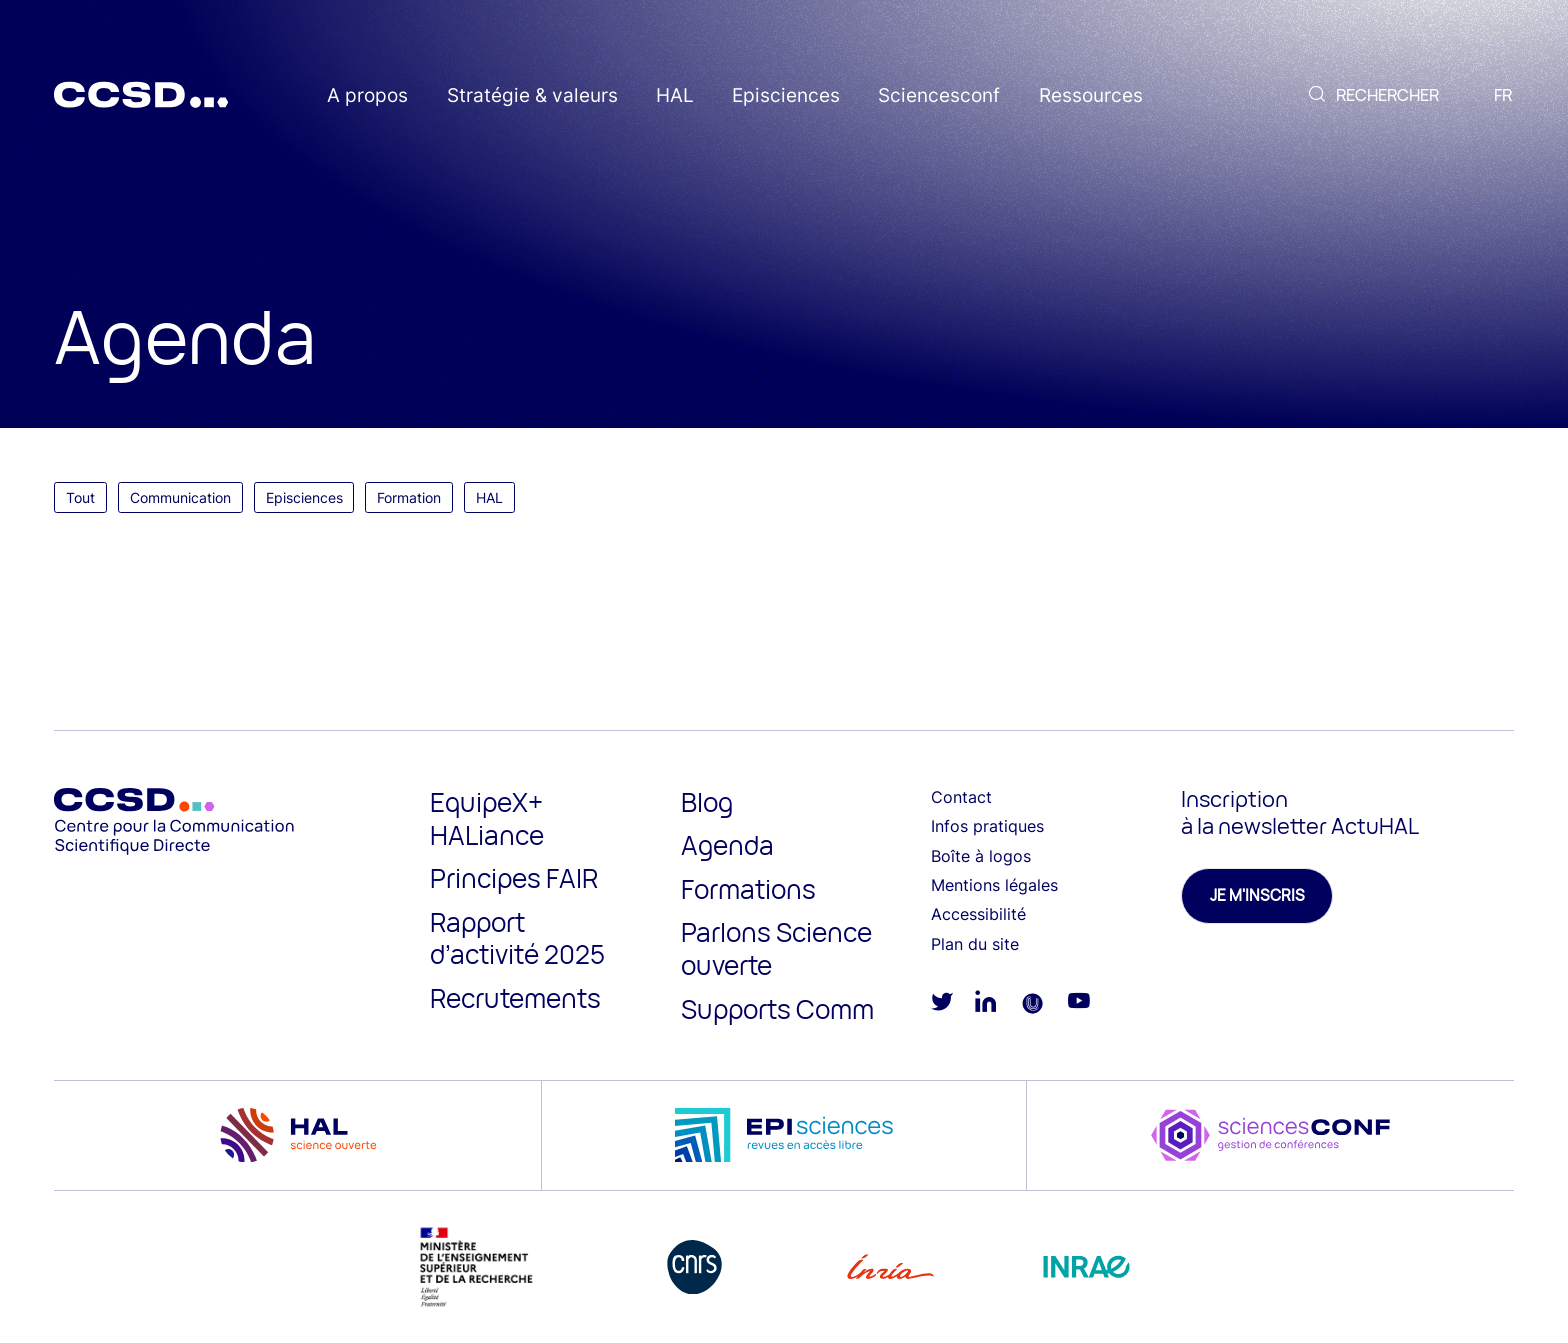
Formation (409, 497)
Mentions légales (994, 885)
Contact (961, 797)
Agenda (727, 845)
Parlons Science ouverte (776, 948)
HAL (675, 95)
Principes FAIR (514, 878)
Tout (80, 497)
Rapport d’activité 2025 (517, 938)
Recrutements (515, 998)
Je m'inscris (1257, 895)
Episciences (786, 95)
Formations (748, 889)
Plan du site (975, 944)
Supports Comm (777, 1009)
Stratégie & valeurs (532, 95)
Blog (707, 802)
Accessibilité (978, 914)
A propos (367, 95)
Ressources (1091, 95)
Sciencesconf (939, 95)
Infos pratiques (987, 826)
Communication (180, 497)
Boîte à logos (981, 856)
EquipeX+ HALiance (487, 818)
